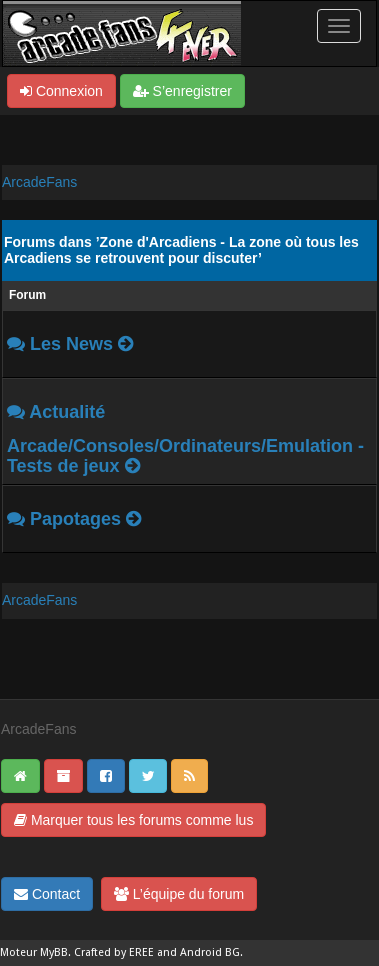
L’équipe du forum (179, 894)
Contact (47, 894)
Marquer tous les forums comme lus (133, 820)
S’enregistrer (182, 91)
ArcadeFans (39, 182)
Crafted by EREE (114, 952)
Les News (71, 344)
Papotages (75, 519)
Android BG (210, 952)
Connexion (61, 91)
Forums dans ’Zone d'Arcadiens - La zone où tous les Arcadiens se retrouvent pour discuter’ (181, 249)
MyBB (54, 952)
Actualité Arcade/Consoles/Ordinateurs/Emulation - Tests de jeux (185, 439)
